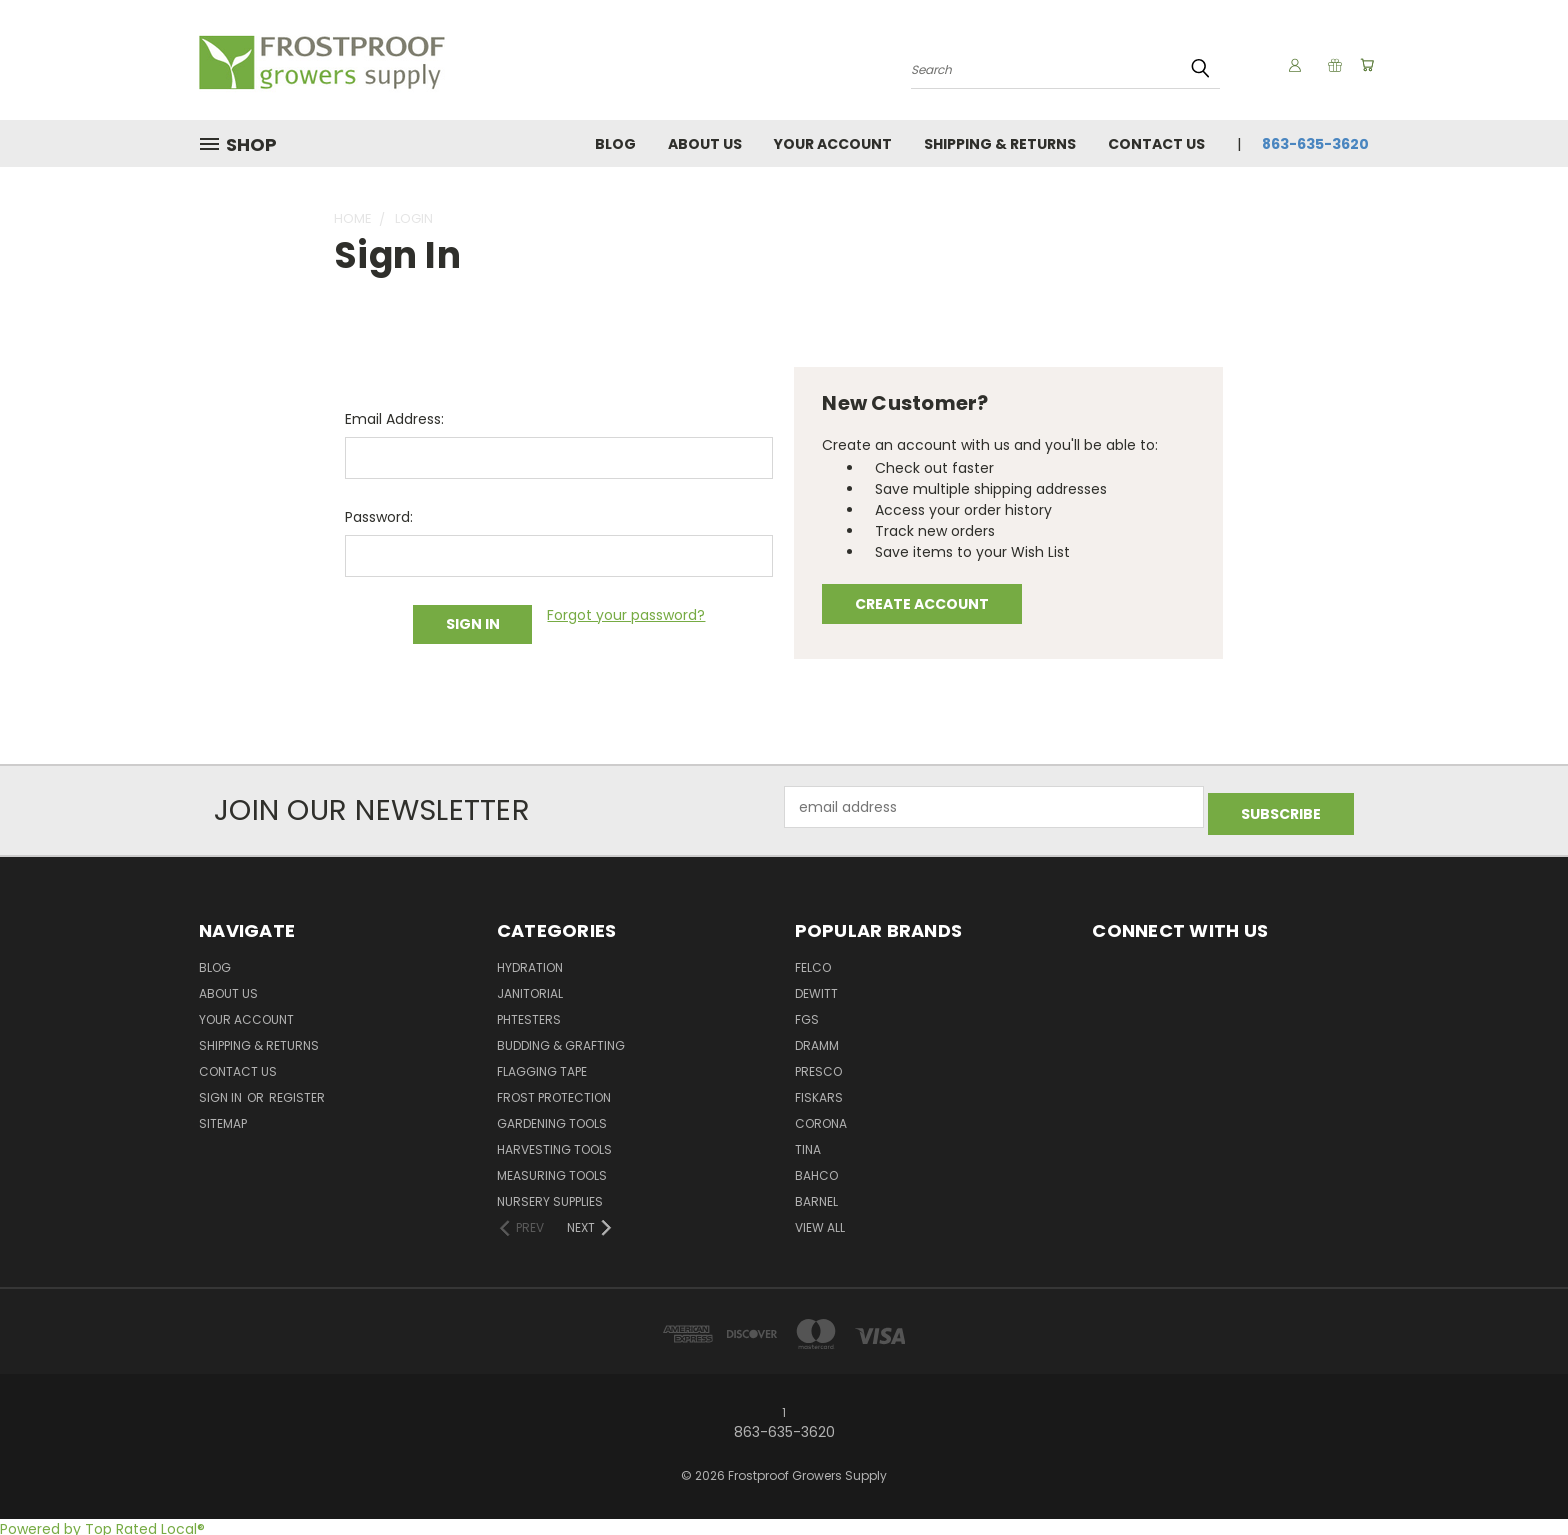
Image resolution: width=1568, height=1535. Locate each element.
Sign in (222, 1092)
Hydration (530, 962)
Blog (615, 144)
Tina (808, 1144)
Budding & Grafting (561, 1040)
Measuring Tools (552, 1170)
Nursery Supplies (550, 1196)
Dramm (817, 1040)
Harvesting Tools (554, 1144)
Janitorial (530, 988)
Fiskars (819, 1092)
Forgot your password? (626, 615)
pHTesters (529, 1014)
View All (820, 1222)
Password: (379, 517)
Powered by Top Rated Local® (102, 1524)
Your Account (833, 144)
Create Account (922, 604)
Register (297, 1092)
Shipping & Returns (1000, 144)
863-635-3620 (1315, 144)
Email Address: (394, 419)
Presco (818, 1066)
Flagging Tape (542, 1066)
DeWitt (816, 988)
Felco (813, 962)
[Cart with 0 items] (1364, 65)
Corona (821, 1118)
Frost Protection (554, 1092)
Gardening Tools (552, 1118)
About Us (705, 144)
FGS (807, 1014)
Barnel (816, 1196)
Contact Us (1156, 144)
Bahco (816, 1170)
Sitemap (223, 1118)
